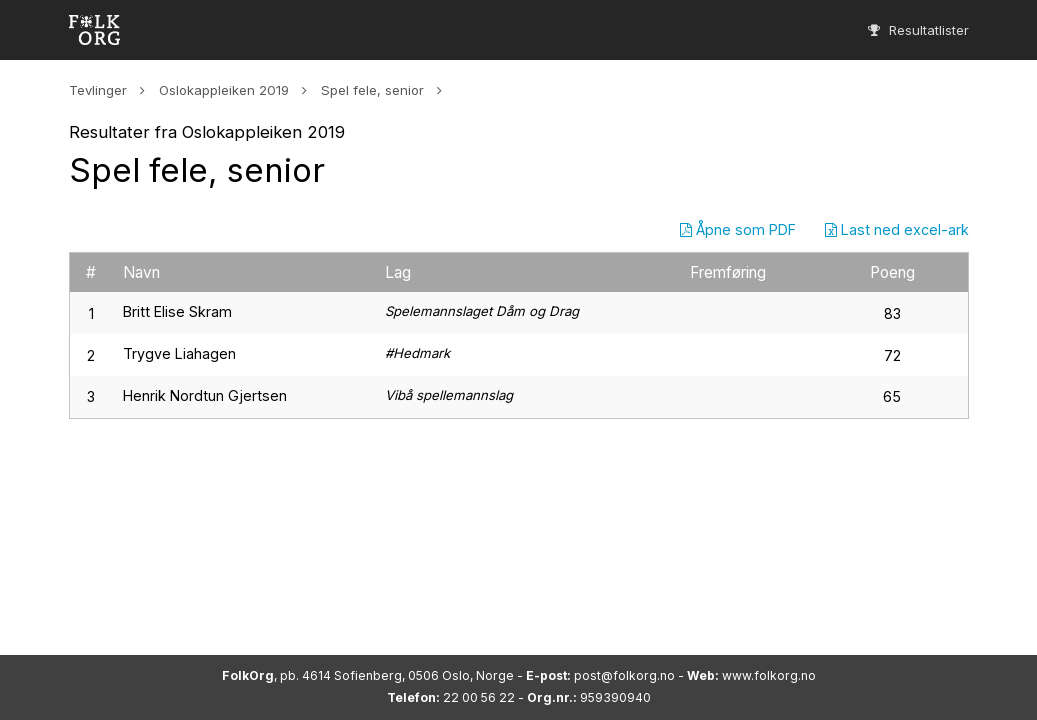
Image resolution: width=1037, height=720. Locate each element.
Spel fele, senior (372, 90)
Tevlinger (98, 90)
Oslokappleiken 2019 (224, 90)
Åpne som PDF (738, 229)
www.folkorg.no (769, 675)
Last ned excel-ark (897, 229)
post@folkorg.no (624, 675)
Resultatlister (918, 30)
